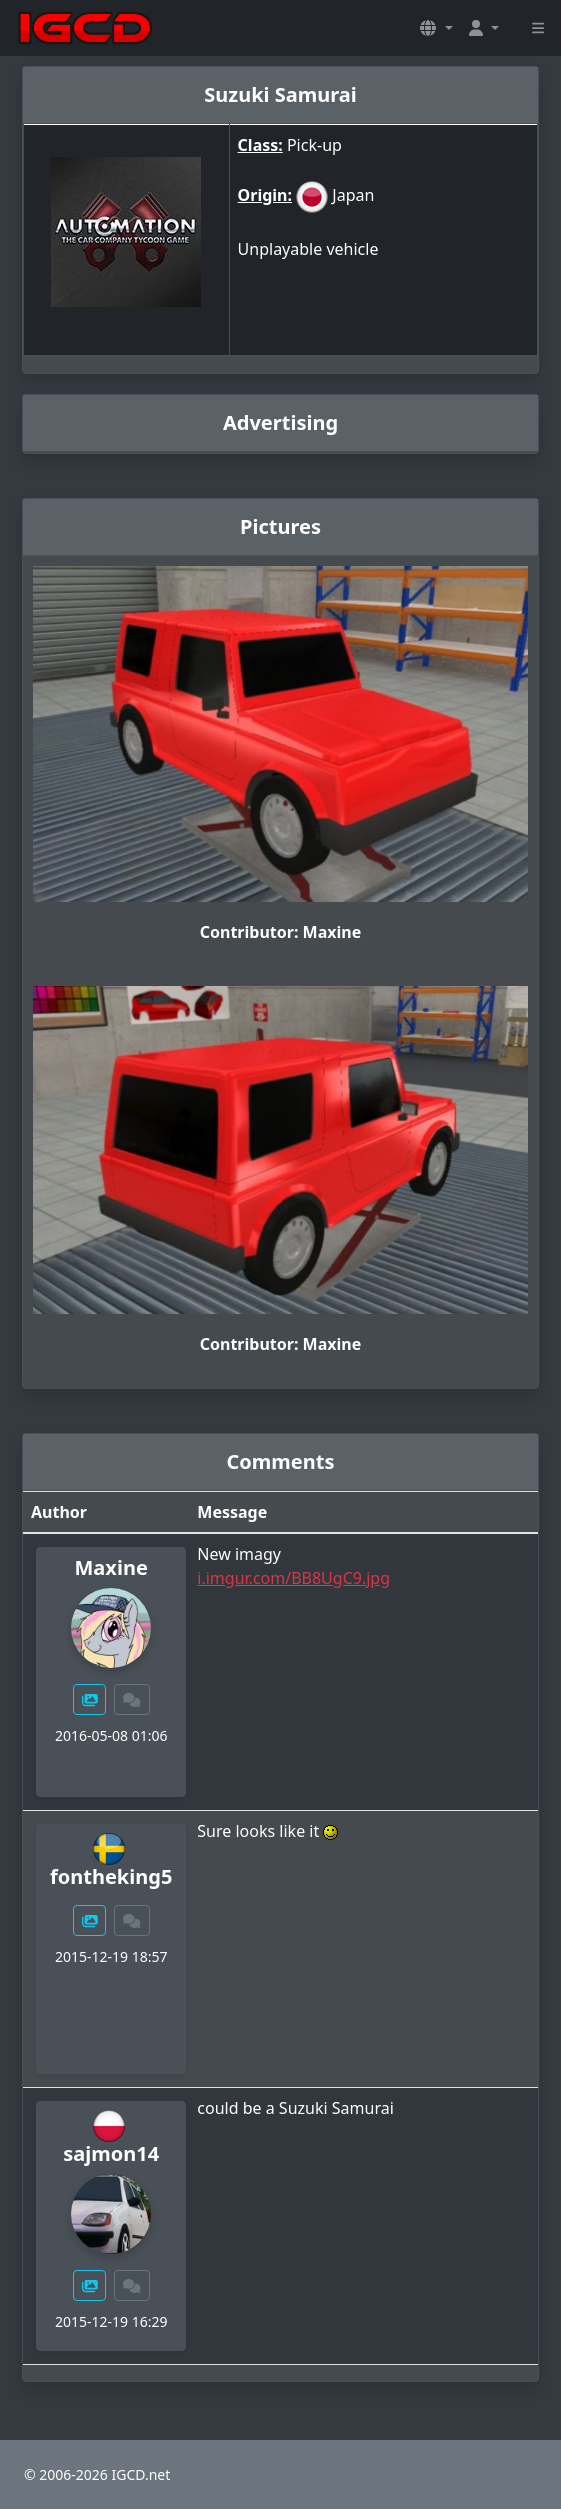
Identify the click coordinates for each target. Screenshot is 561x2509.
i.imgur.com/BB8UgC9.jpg (293, 1578)
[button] (436, 28)
